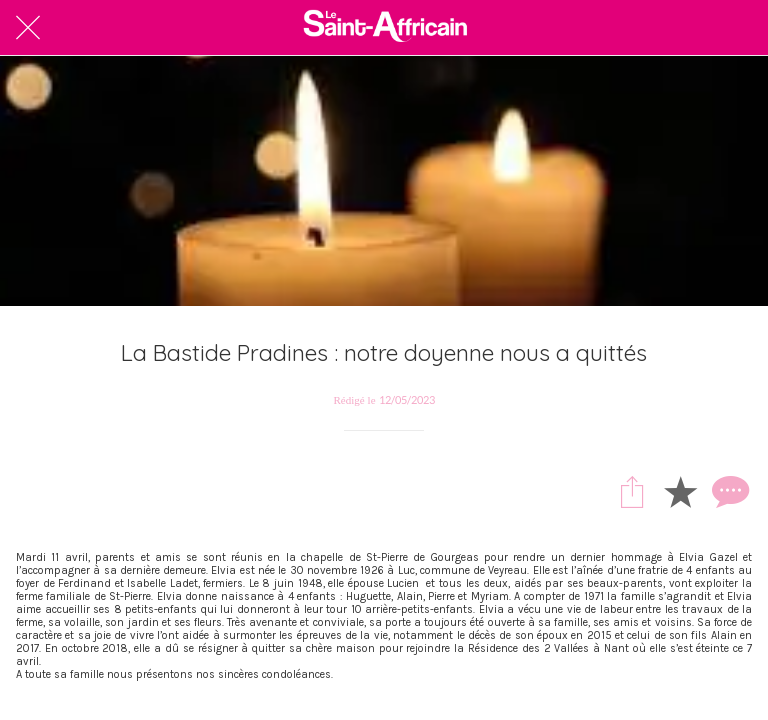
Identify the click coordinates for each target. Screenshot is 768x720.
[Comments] (728, 491)
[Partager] (632, 491)
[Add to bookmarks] (680, 491)
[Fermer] (28, 28)
